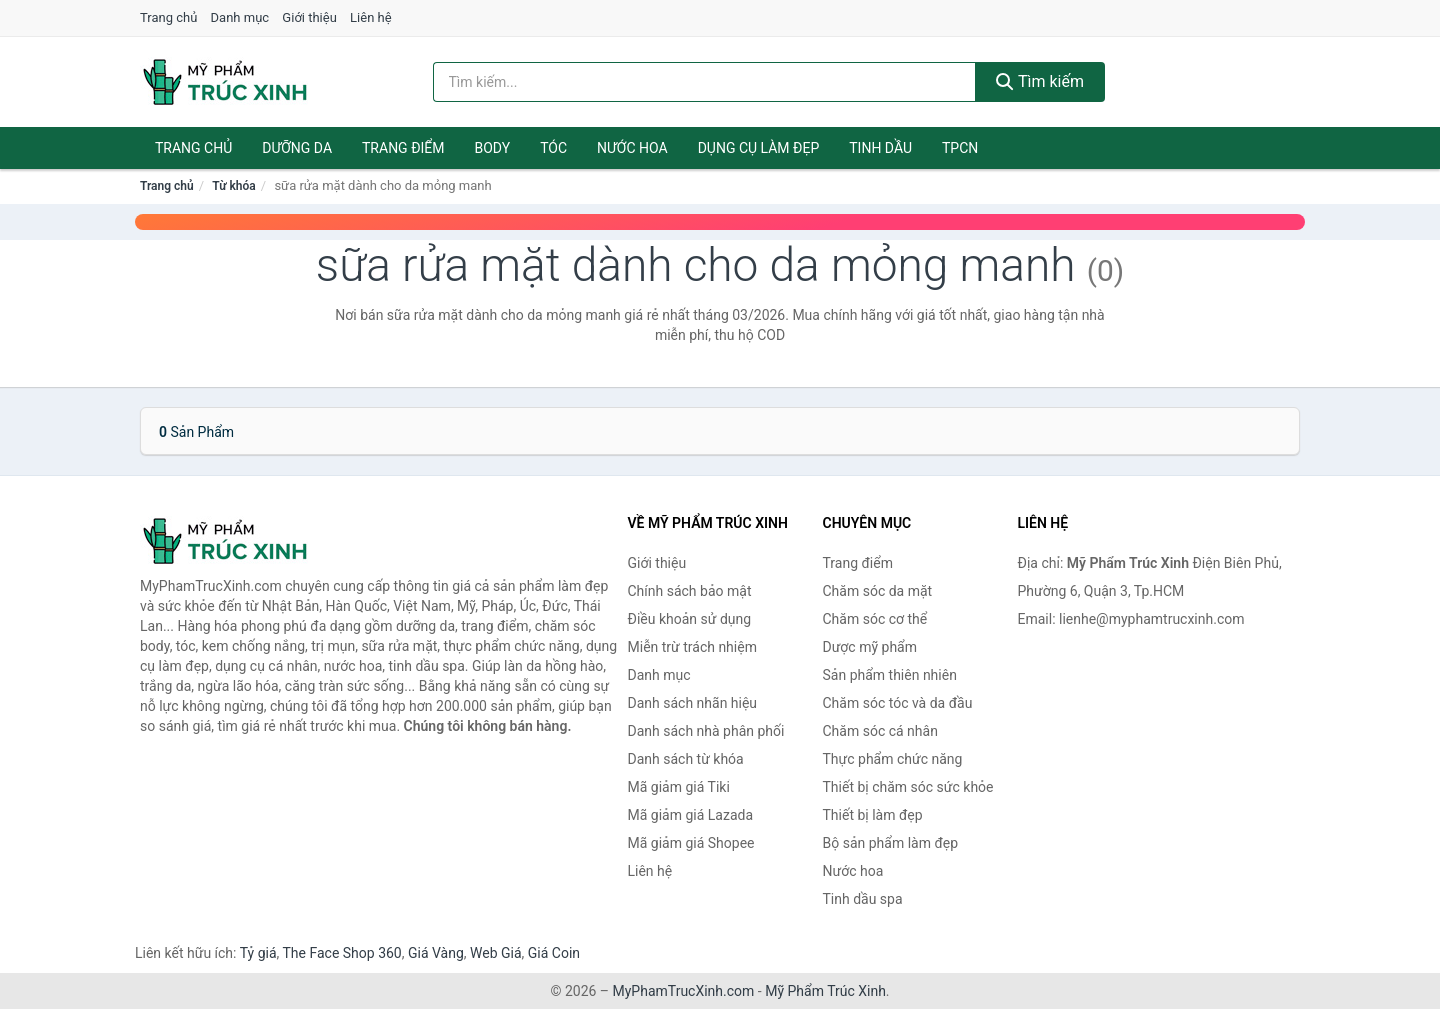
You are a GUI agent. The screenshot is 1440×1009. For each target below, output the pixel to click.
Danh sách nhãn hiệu (693, 703)
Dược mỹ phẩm (870, 647)
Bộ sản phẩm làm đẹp (891, 843)
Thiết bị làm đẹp (873, 815)
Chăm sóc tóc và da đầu (898, 703)
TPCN (960, 148)
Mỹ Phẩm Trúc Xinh (825, 991)
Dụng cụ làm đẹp (759, 148)
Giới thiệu (309, 17)
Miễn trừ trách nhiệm (692, 647)
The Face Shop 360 (341, 953)
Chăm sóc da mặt (878, 591)
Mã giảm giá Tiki (679, 787)
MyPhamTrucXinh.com (684, 991)
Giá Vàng (436, 953)
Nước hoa (632, 148)
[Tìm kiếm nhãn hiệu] (705, 82)
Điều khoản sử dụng (690, 619)
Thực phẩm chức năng (893, 759)
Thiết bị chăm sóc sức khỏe (908, 787)
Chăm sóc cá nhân (880, 731)
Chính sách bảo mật (690, 591)
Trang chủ (168, 17)
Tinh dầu (880, 148)
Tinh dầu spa (863, 899)
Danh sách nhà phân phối (706, 731)
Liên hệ (371, 17)
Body (493, 148)
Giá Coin (554, 953)
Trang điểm (403, 148)
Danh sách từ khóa (686, 759)
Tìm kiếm (1040, 81)
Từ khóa (233, 186)
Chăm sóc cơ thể (875, 619)
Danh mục (240, 17)
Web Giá (496, 953)
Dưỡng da (297, 148)
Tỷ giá (258, 953)
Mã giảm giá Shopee (691, 843)
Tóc (553, 148)
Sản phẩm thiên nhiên (890, 675)
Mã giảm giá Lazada (691, 815)
